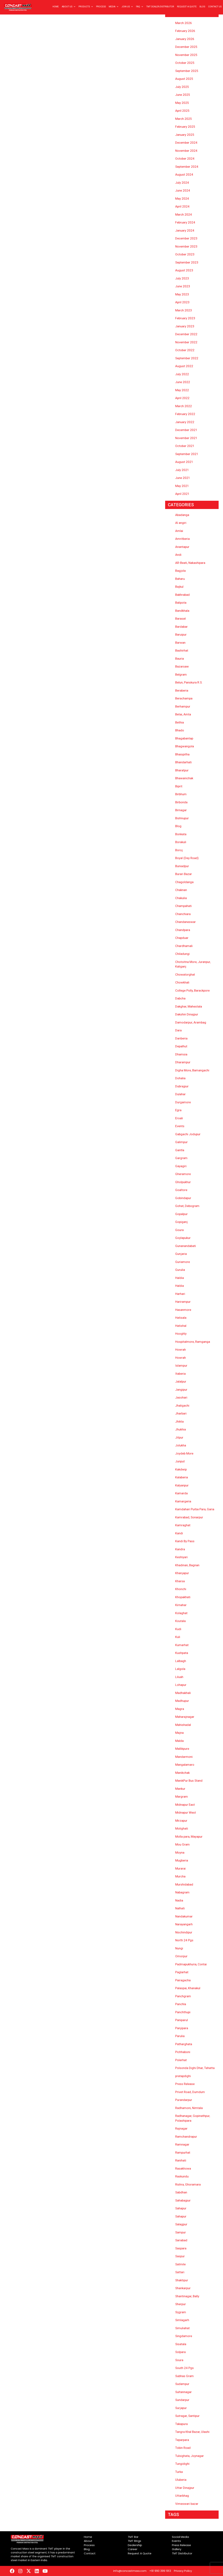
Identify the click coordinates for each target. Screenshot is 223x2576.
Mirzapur (181, 1820)
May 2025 (182, 103)
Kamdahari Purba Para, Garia (194, 1509)
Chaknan (181, 890)
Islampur (181, 1365)
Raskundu (182, 2176)
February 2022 (185, 414)
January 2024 (184, 230)
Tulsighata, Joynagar (189, 2456)
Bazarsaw (182, 666)
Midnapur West (185, 1812)
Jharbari (181, 1413)
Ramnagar (182, 2144)
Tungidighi (182, 2464)
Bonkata (180, 834)
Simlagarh (182, 2320)
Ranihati (180, 2160)
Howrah (180, 1349)
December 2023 (186, 238)
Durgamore (183, 1102)
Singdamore (183, 2336)
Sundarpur (182, 2400)
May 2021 (182, 486)
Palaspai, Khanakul (187, 1988)
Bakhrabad (182, 595)
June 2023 (182, 286)
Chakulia (181, 898)
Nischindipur (183, 1932)
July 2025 (182, 87)
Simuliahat (182, 2328)
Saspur (180, 2256)
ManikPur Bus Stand (188, 1780)
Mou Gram (182, 1844)
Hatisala (180, 1317)
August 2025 (184, 79)
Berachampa (183, 698)
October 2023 (184, 254)
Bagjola (180, 570)
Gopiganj (181, 1222)
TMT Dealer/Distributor (160, 6)
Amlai (179, 531)
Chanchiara (183, 914)
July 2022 (182, 374)
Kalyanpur (182, 1485)
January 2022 (184, 422)
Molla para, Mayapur (188, 1836)
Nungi (179, 1948)
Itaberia (180, 1373)
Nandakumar (184, 1916)
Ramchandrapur (186, 2136)
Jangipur (181, 1389)
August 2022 (184, 366)
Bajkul (179, 586)
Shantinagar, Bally (187, 2296)
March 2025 (183, 119)
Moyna (179, 1852)
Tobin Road (183, 2448)
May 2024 (182, 198)
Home (56, 6)
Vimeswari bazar (186, 2504)
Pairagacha (183, 1980)
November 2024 (186, 150)
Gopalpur (181, 1214)
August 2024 (184, 174)
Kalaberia (181, 1477)
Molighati (181, 1828)
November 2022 (186, 342)
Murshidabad (184, 1884)
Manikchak (182, 1773)
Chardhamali (184, 946)
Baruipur (181, 634)
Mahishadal (183, 1725)
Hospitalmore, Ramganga (192, 1342)
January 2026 (184, 39)
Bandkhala (182, 610)
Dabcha (180, 998)
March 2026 (183, 23)
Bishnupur (182, 818)
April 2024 (182, 206)
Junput (180, 1461)
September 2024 (186, 166)
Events (179, 1126)
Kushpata (181, 1653)
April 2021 (182, 494)
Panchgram (183, 1996)
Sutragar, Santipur (187, 2416)
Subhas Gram (184, 2376)
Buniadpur (182, 866)
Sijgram (180, 2312)
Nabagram (182, 1892)
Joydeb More (184, 1453)
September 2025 (186, 71)
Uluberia (180, 2480)
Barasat (180, 618)
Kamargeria (183, 1501)
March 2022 (183, 406)
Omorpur (181, 1956)
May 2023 (182, 294)
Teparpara (182, 2440)
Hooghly (181, 1333)
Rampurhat (182, 2152)
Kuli (177, 1637)
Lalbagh (180, 1661)
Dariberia (181, 1038)
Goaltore (181, 1190)
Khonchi (180, 1589)
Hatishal (180, 1326)
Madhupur (182, 1701)
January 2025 (184, 135)
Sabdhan (181, 2192)
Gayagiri (181, 1166)
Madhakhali (183, 1693)
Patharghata (183, 2044)
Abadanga (182, 515)
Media (114, 6)
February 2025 (185, 126)
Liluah (179, 1677)
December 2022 (186, 334)
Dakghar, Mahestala (188, 1006)
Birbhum (181, 794)
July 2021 (182, 470)
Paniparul (181, 2020)
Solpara (180, 2352)
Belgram (181, 674)
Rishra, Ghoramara (188, 2184)
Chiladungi (182, 954)
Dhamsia (181, 1054)
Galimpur (181, 1142)
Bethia (179, 722)
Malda (179, 1741)
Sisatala (180, 2344)
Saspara (180, 2248)
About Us (69, 6)
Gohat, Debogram (187, 1206)
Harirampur (183, 1302)
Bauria (179, 658)
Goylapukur (183, 1238)
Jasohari (181, 1397)
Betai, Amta (183, 714)
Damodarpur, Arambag (190, 1022)
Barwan (180, 642)
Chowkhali (182, 982)
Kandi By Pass (184, 1541)
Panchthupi (182, 2012)
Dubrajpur (182, 1086)
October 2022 (184, 350)
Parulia (180, 2036)
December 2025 (186, 47)
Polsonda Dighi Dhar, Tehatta (195, 2068)
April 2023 (182, 302)
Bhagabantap (184, 738)
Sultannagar (183, 2392)
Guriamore (182, 1262)
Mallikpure (182, 1748)
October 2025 (184, 63)
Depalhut (181, 1046)
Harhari (180, 1294)
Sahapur (180, 2208)
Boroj (179, 850)
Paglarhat (181, 1972)
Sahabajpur (183, 2200)
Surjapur (181, 2408)
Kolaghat (181, 1613)
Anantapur (182, 547)
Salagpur (181, 2224)
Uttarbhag (182, 2495)
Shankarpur (183, 2288)
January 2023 (184, 326)
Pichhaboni (182, 2052)
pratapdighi (183, 2076)
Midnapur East (185, 1804)
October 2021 (184, 446)
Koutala (180, 1621)
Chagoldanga (184, 882)
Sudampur (182, 2384)
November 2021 (186, 438)
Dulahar (180, 1094)
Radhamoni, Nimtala (189, 2108)
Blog (202, 6)
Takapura (181, 2424)
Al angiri (180, 523)
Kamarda (181, 1493)
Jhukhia (180, 1429)
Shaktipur (181, 2280)
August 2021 (184, 462)
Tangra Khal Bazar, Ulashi (192, 2432)
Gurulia (180, 1270)
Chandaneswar (185, 922)
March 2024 (183, 214)
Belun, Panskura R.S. (188, 682)
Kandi (179, 1533)
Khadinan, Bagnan (187, 1565)
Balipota (180, 602)
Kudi (178, 1629)
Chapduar (181, 938)
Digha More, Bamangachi (192, 1070)
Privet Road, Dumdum (190, 2092)
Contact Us (215, 6)
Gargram (181, 1158)
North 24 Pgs (184, 1940)
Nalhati (180, 1908)
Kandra (180, 1549)
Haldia (179, 1278)
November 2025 (186, 55)
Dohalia (180, 1078)
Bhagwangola (184, 746)
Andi (178, 555)
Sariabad (181, 2240)
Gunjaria (181, 1254)
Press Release (185, 2084)
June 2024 (182, 190)
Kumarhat (182, 1645)
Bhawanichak (184, 778)
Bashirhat (181, 650)
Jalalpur (180, 1381)
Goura (179, 1230)
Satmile (180, 2264)
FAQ (139, 6)
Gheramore (183, 1174)
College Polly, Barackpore (192, 990)
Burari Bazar (183, 874)
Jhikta (179, 1421)
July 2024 (182, 182)
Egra (178, 1110)
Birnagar (181, 810)
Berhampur (182, 706)
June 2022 (182, 382)
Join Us (127, 6)
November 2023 (186, 246)
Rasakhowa (183, 2168)
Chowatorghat (185, 974)
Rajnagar (181, 2128)
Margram (181, 1796)
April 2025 (182, 110)
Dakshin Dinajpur (186, 1014)
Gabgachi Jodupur (187, 1134)
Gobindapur (183, 1198)
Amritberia (182, 539)
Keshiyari (181, 1557)
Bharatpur (182, 770)
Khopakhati (182, 1597)
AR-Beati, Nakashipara (190, 563)
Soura (179, 2360)
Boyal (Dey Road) (187, 858)
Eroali (179, 1118)
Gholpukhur (183, 1182)
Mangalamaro (184, 1764)
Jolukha (180, 1445)
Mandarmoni (184, 1757)
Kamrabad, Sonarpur (189, 1517)
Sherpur (180, 2304)
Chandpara (182, 930)
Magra (179, 1709)
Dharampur (182, 1062)
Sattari (179, 2272)
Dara (178, 1030)
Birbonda (181, 802)
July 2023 (182, 278)
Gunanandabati (185, 1246)
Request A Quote (187, 6)
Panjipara (181, 2028)
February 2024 (185, 222)
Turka (179, 2472)
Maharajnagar (184, 1717)
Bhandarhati (183, 762)
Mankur (180, 1788)
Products (86, 6)
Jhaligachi (182, 1405)
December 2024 (186, 142)
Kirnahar (181, 1605)
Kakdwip (181, 1469)
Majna (179, 1733)
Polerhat (181, 2060)
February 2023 (185, 318)
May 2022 (182, 390)
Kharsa (180, 1581)
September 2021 (186, 454)
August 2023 (184, 270)
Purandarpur (183, 2100)
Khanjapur (182, 1573)
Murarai (180, 1868)
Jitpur (179, 1437)
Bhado (179, 730)
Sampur (180, 2232)
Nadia (179, 1900)
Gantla (179, 1150)
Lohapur (180, 1685)
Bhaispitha (182, 754)
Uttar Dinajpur (184, 2488)
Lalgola (180, 1669)
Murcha (180, 1876)
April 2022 (182, 398)
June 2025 (182, 95)
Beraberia (181, 690)
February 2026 (185, 31)
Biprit (178, 786)
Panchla (180, 2004)
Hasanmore (183, 1310)
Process (101, 6)
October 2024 (184, 158)
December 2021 (186, 430)
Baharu (180, 579)
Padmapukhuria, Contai (191, 1964)
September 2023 (186, 262)
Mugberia (181, 1860)
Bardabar (181, 626)
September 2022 (186, 358)
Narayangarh (184, 1924)
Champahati (183, 906)
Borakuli (180, 842)
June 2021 (182, 478)
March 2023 (183, 310)
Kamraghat (182, 1525)
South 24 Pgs (184, 2368)
